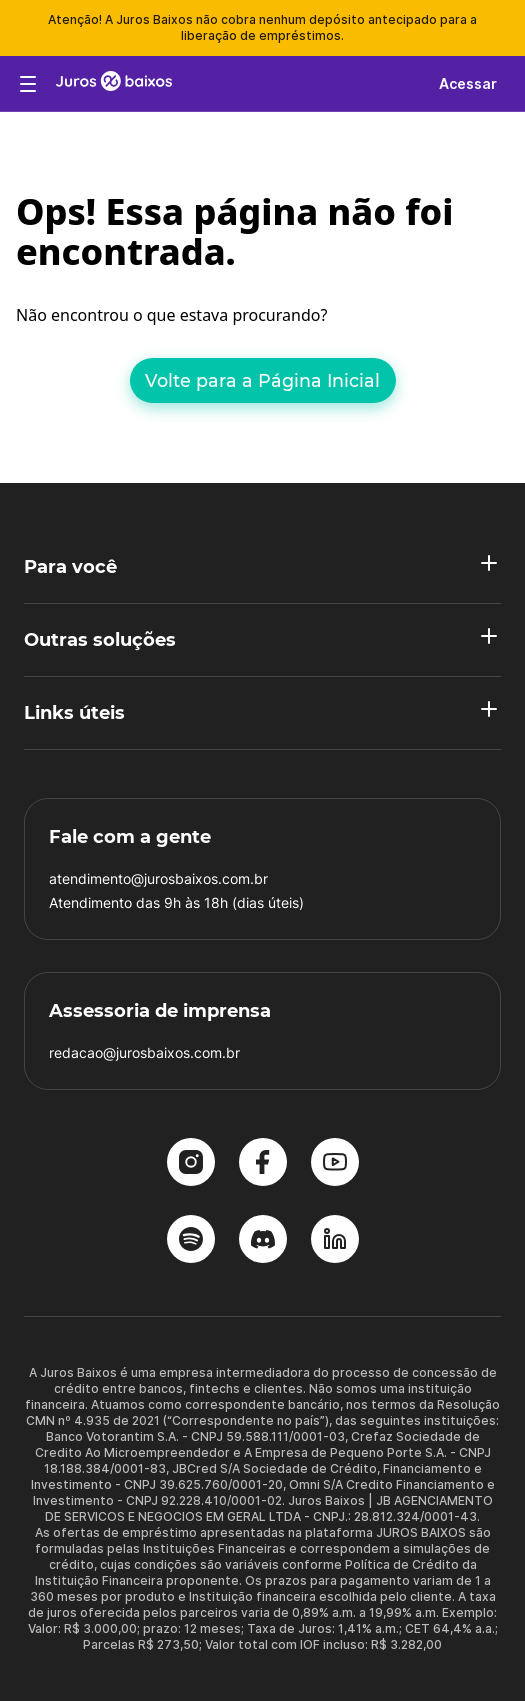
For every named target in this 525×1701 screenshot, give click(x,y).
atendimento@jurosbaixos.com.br (158, 878)
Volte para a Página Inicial (262, 380)
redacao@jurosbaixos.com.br (144, 1052)
